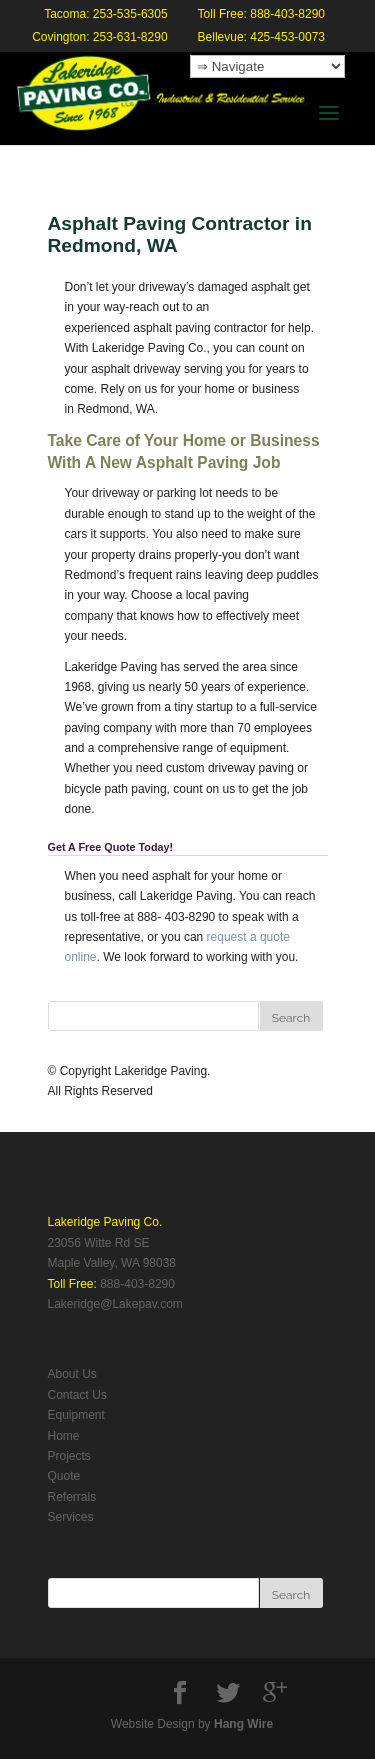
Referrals (72, 1497)
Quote (64, 1476)
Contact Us (77, 1395)
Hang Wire (243, 1724)
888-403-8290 (137, 1284)
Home (64, 1436)
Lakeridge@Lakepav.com (115, 1304)
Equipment (76, 1415)
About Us (72, 1374)
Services (71, 1517)
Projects (69, 1456)
